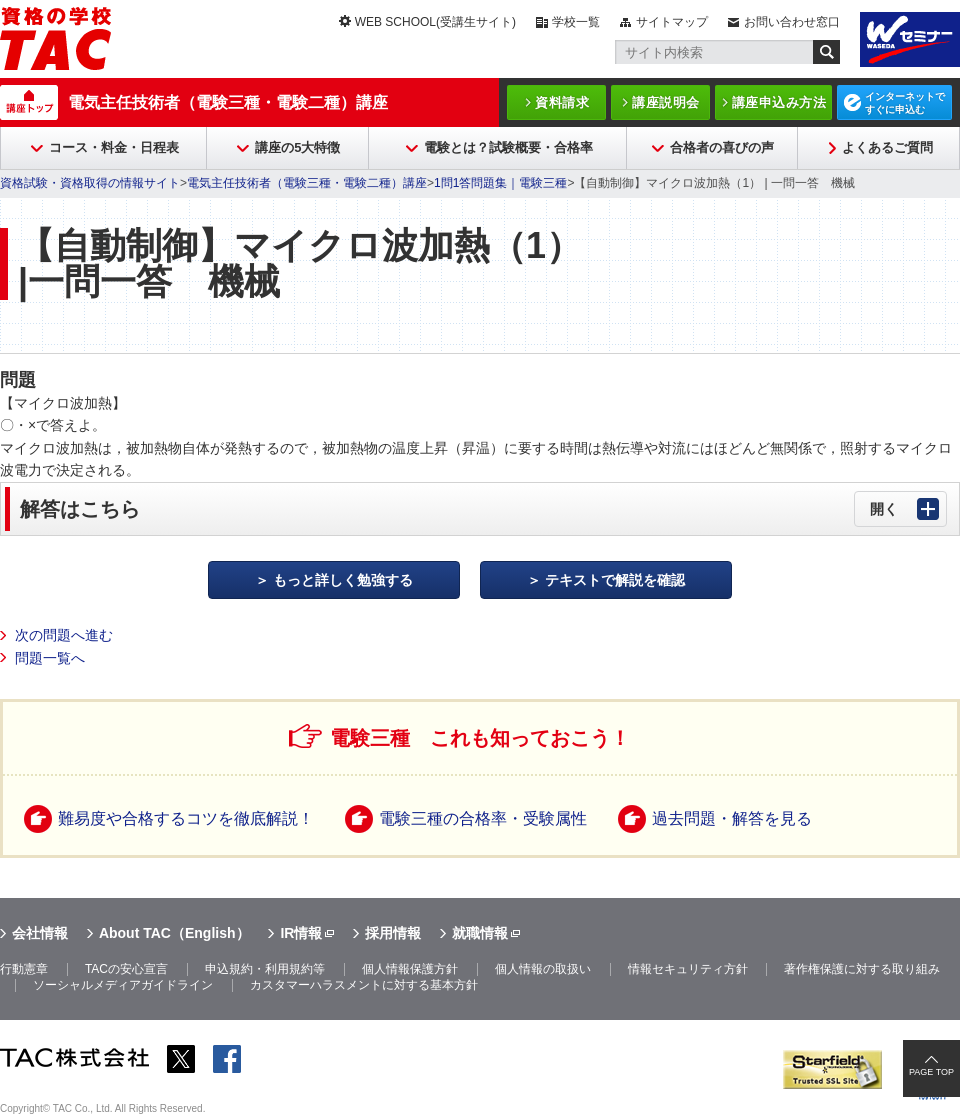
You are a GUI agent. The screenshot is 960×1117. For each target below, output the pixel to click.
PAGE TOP (931, 1072)
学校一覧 (576, 22)
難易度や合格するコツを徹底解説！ (186, 818)
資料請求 (562, 102)
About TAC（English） (174, 933)
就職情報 (480, 933)
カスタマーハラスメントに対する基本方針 (364, 985)
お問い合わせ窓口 (792, 22)
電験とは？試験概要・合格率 (508, 147)
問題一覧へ (50, 658)
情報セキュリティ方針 (688, 969)
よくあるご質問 (887, 147)
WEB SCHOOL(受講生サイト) (435, 22)
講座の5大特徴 (297, 147)
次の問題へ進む (64, 635)
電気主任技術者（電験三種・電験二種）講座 (228, 102)
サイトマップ (672, 22)
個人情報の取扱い (543, 969)
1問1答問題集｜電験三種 (500, 183)
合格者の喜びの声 (722, 147)
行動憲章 (24, 969)
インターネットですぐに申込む (905, 103)
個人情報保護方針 (410, 969)
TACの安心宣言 (126, 969)
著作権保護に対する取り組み (862, 969)
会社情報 (40, 933)
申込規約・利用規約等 (265, 969)
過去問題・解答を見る (732, 818)
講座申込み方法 (779, 102)
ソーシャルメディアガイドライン (123, 985)
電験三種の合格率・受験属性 (483, 818)
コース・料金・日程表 (114, 147)
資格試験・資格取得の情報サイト (90, 183)
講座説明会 (666, 102)
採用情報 (393, 933)
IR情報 (301, 933)
